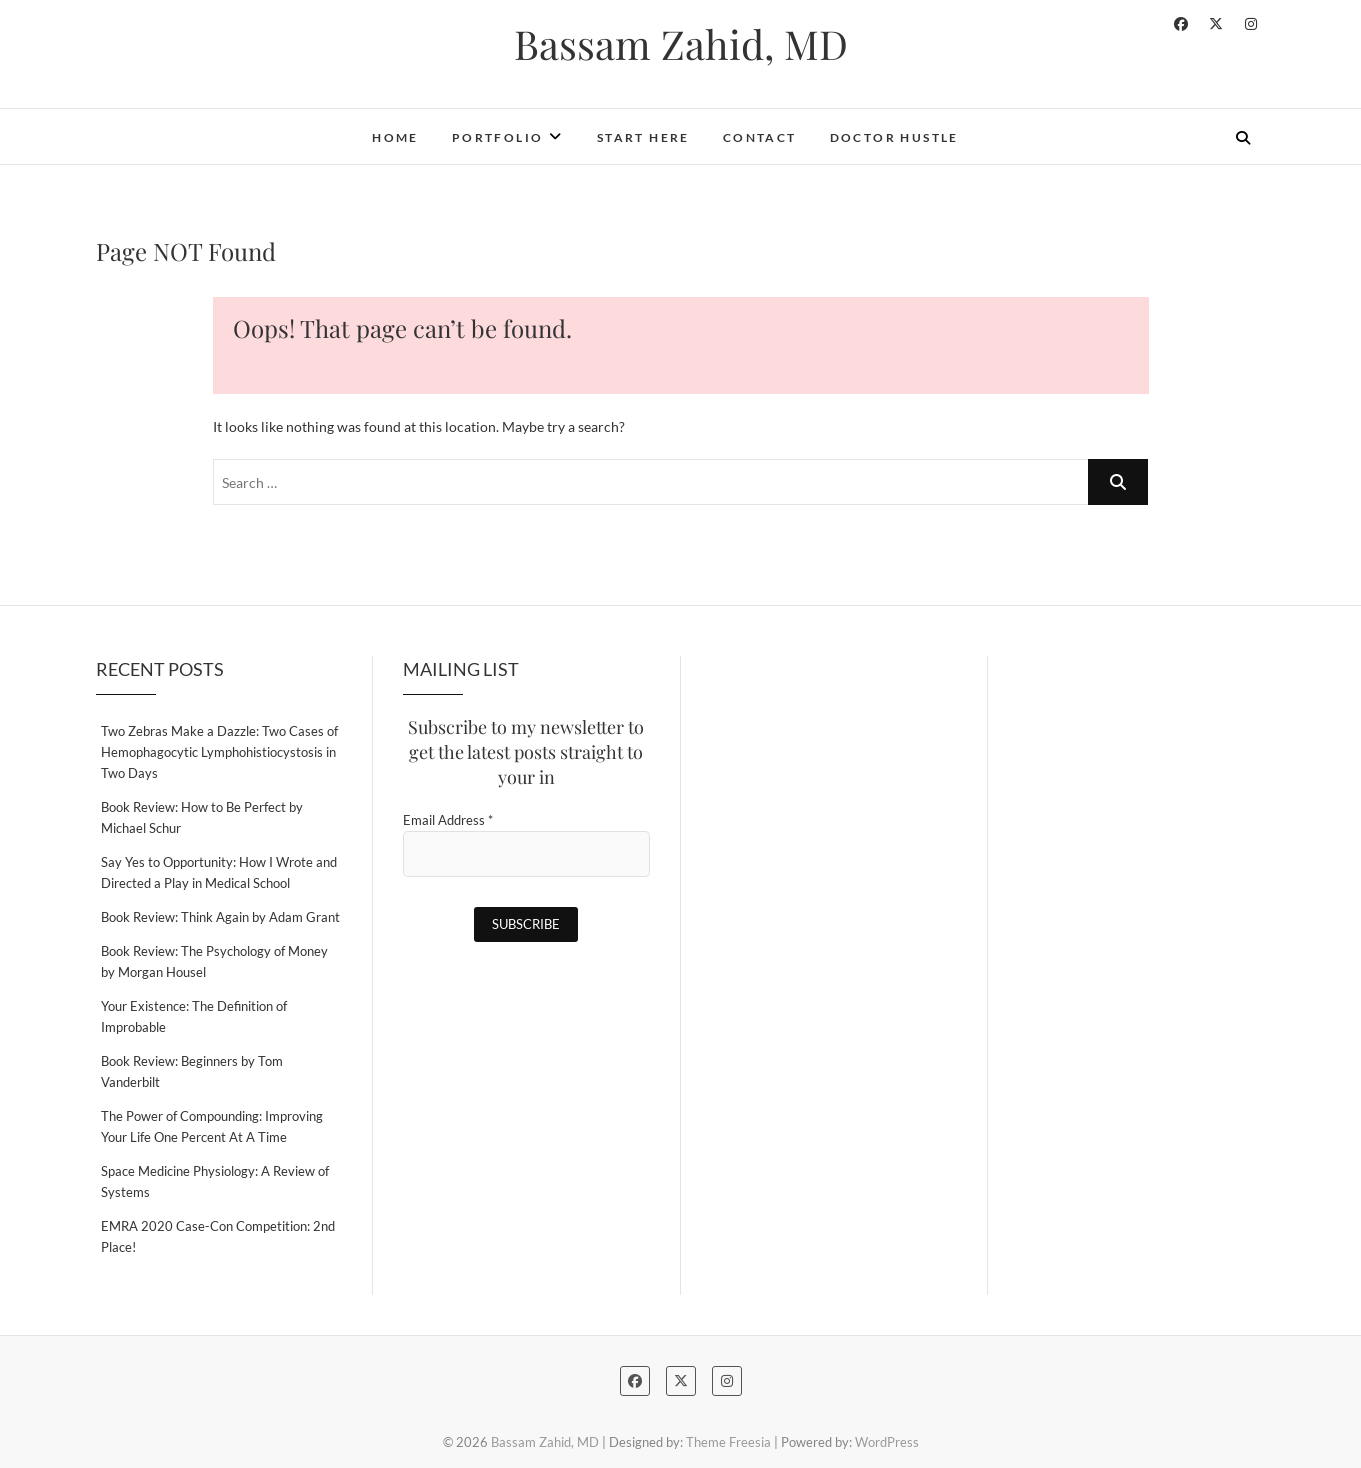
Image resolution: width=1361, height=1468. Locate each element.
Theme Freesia (728, 1442)
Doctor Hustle (894, 137)
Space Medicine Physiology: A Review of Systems (215, 1181)
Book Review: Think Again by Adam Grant (220, 917)
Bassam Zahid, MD (681, 44)
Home (395, 137)
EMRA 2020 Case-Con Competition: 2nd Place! (218, 1236)
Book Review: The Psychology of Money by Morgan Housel (214, 961)
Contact (760, 137)
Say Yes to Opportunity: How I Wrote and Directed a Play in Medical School (219, 872)
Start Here (643, 137)
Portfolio (498, 137)
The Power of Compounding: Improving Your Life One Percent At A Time (212, 1126)
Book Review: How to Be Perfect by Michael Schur (202, 817)
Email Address (448, 820)
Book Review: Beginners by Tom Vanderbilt (192, 1071)
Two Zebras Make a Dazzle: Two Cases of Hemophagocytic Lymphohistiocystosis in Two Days (219, 752)
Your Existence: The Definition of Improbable (194, 1016)
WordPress (887, 1442)
